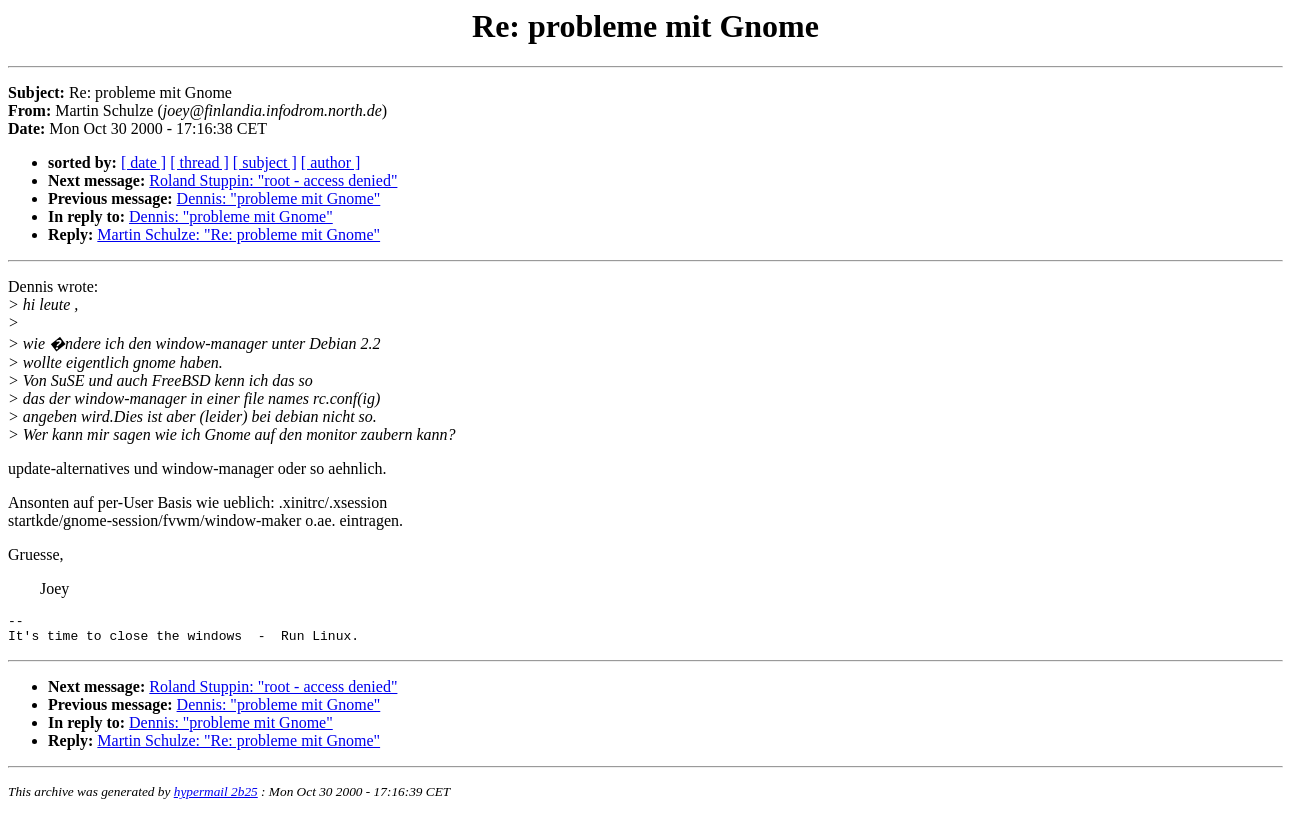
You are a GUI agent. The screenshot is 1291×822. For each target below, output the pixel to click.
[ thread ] (199, 162)
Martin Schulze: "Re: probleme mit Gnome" (238, 234)
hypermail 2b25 (216, 797)
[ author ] (331, 162)
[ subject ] (265, 162)
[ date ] (143, 162)
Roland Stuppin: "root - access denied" (273, 180)
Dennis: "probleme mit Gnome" (279, 198)
